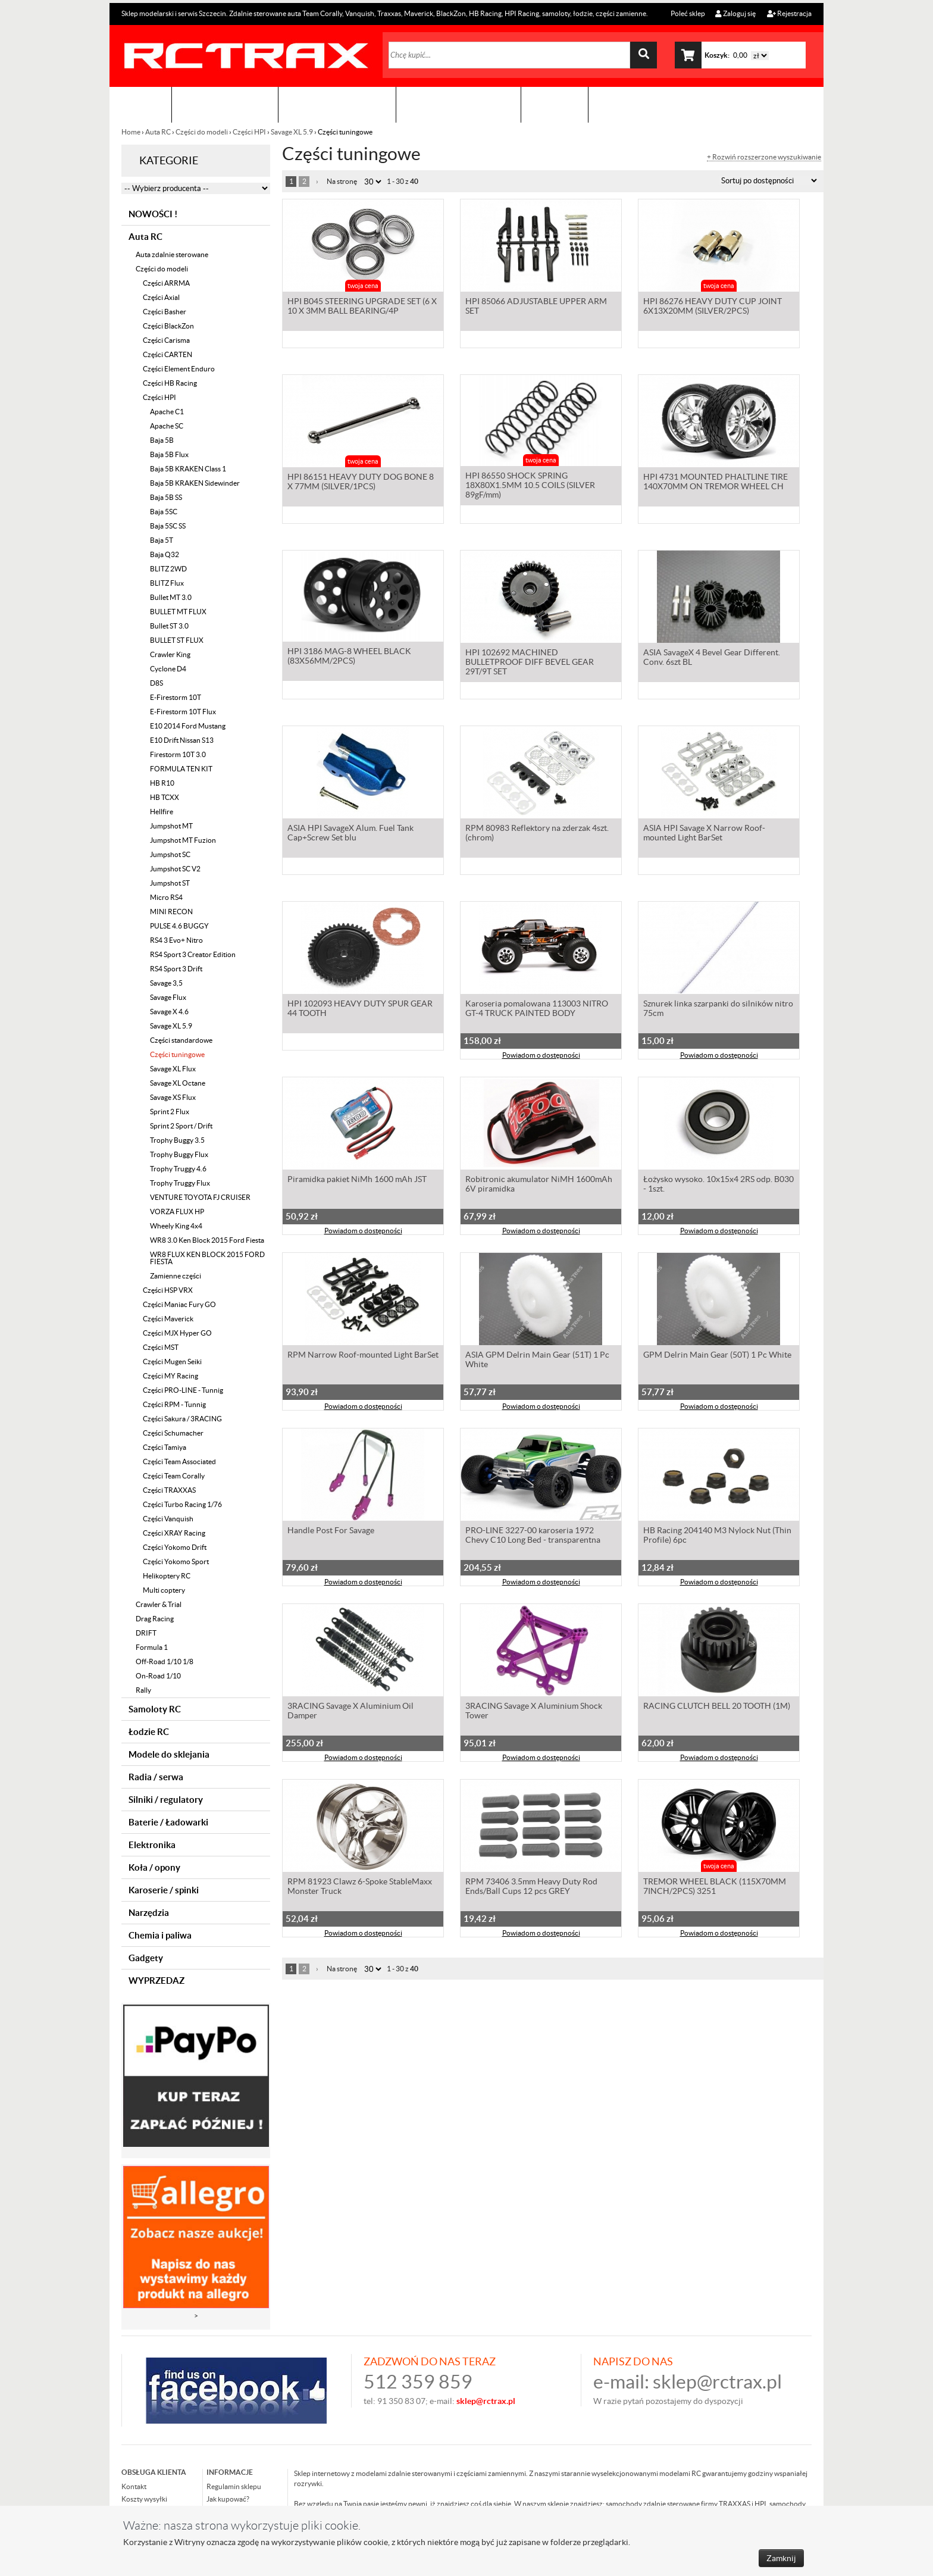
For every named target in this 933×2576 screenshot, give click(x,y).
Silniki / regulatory (166, 1800)
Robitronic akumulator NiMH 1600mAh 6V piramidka (538, 1185)
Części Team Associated (179, 1461)
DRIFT (146, 1633)
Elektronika (152, 1845)
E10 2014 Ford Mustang (188, 726)
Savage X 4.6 (169, 1011)
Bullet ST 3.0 (169, 626)
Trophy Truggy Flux (180, 1183)
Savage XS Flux (173, 1097)
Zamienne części (175, 1276)
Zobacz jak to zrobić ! (458, 104)
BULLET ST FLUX (176, 640)
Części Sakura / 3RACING (182, 1419)
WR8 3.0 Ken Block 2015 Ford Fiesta (207, 1240)
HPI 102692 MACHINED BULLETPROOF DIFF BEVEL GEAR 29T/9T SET (529, 663)
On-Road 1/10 (158, 1676)
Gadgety (146, 1958)
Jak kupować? (227, 2499)
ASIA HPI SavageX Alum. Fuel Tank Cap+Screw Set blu (350, 833)
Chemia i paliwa (160, 1935)
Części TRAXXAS (169, 1490)
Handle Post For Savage (330, 1531)
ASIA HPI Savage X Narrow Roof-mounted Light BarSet (704, 833)
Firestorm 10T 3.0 (178, 754)
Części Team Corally (174, 1476)
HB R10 (162, 783)
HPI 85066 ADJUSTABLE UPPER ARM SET (536, 307)
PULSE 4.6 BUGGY (179, 926)
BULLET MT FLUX (178, 611)
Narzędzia (149, 1913)
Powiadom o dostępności (541, 1056)
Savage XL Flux (173, 1069)
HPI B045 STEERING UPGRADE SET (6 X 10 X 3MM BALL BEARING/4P (362, 307)
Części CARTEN (167, 354)
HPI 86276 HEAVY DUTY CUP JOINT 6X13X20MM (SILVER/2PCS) (712, 307)
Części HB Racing (170, 383)
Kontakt (555, 104)
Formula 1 (152, 1647)
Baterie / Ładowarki (168, 1822)
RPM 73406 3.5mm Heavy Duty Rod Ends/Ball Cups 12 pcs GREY (531, 1887)
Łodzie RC (149, 1732)
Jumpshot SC (170, 854)
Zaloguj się (735, 13)
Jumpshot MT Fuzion (183, 840)
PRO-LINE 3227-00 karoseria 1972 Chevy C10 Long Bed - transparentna (532, 1536)
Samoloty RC (155, 1709)
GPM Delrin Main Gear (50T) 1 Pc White (717, 1356)
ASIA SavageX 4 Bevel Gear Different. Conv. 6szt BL (711, 658)
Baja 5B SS (166, 497)
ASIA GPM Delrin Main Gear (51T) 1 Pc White (537, 1360)
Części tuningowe (177, 1054)
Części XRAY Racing (174, 1533)
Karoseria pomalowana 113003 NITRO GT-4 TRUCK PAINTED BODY (536, 1009)
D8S (156, 683)
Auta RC (158, 132)
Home (131, 132)
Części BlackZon (168, 326)
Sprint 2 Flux (169, 1111)
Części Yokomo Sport (176, 1561)
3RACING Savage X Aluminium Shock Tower (533, 1711)
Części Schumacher (173, 1433)
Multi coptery (164, 1590)
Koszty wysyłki (144, 2499)
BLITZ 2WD (168, 569)
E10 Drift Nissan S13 (182, 740)
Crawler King (170, 654)
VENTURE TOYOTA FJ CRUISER (200, 1197)
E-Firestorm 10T (175, 697)
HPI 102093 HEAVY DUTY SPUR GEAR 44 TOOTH (360, 1009)
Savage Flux (168, 997)
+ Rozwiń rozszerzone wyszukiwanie (764, 157)
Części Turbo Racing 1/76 (182, 1504)
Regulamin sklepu (233, 2486)
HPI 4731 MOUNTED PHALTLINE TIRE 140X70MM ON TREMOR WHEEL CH (715, 482)
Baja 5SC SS (168, 526)
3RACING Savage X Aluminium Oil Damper (350, 1711)
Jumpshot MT (171, 826)
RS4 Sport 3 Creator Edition (193, 954)
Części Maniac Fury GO (179, 1304)
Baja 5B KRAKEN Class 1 (188, 469)
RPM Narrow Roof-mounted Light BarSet (363, 1356)
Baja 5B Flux (169, 454)
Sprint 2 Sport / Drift (181, 1126)
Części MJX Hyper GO (177, 1333)
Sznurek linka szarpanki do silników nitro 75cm (718, 1009)
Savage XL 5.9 (292, 132)
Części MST (161, 1347)
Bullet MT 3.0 (171, 597)
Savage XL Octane (177, 1083)
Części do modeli (202, 132)
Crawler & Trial (158, 1604)
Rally (143, 1690)
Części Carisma (166, 340)
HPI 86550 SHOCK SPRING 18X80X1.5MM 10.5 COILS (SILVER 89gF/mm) (530, 487)
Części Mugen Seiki (172, 1361)
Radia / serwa (156, 1777)
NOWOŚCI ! (153, 214)
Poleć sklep (687, 13)
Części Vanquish (168, 1519)
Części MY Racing (170, 1376)
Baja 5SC (163, 511)
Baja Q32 (164, 554)
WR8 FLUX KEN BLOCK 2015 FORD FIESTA (207, 1258)
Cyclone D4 (168, 669)
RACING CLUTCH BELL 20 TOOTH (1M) (716, 1707)
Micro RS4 (166, 897)
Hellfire (161, 811)
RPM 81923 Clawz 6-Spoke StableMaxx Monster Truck (359, 1887)
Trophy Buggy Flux (179, 1154)
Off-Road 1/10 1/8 (164, 1661)
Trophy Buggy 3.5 (177, 1140)
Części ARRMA (166, 283)
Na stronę (342, 181)
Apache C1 (167, 411)
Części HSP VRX (168, 1290)
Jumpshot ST (170, 883)
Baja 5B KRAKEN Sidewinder (195, 483)
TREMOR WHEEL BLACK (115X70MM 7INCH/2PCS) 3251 (714, 1887)
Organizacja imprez (337, 104)
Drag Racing (155, 1618)
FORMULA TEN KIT (181, 769)
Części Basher (164, 311)
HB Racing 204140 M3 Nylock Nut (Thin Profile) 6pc (717, 1536)
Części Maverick (168, 1319)
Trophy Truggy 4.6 (178, 1169)
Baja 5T (161, 540)
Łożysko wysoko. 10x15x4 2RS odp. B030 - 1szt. (718, 1185)
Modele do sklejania (169, 1754)
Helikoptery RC (166, 1576)
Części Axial (161, 297)
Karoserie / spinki (164, 1890)
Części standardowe (181, 1040)
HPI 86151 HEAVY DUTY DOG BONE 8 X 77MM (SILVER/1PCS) (360, 482)
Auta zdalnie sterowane (172, 254)
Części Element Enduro (179, 369)
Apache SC (166, 426)
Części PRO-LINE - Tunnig (183, 1390)
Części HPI (249, 132)
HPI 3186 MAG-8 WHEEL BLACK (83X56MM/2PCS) (349, 658)
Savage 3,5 (166, 983)
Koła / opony (154, 1867)
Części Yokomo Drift (174, 1547)
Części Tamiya (164, 1447)
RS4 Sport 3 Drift (176, 969)
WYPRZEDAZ (156, 1980)
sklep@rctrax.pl (717, 2381)
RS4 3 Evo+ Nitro (176, 940)
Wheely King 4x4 (176, 1226)
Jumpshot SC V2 (175, 869)
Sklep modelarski (225, 104)
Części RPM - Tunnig (174, 1404)
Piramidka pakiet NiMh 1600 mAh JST (357, 1180)
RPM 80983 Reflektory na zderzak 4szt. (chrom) (537, 833)
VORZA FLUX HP (177, 1211)
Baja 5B (162, 440)
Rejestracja (789, 13)
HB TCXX (164, 797)
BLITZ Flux (167, 583)
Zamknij (781, 2558)
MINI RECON (171, 911)
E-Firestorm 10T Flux (183, 711)
